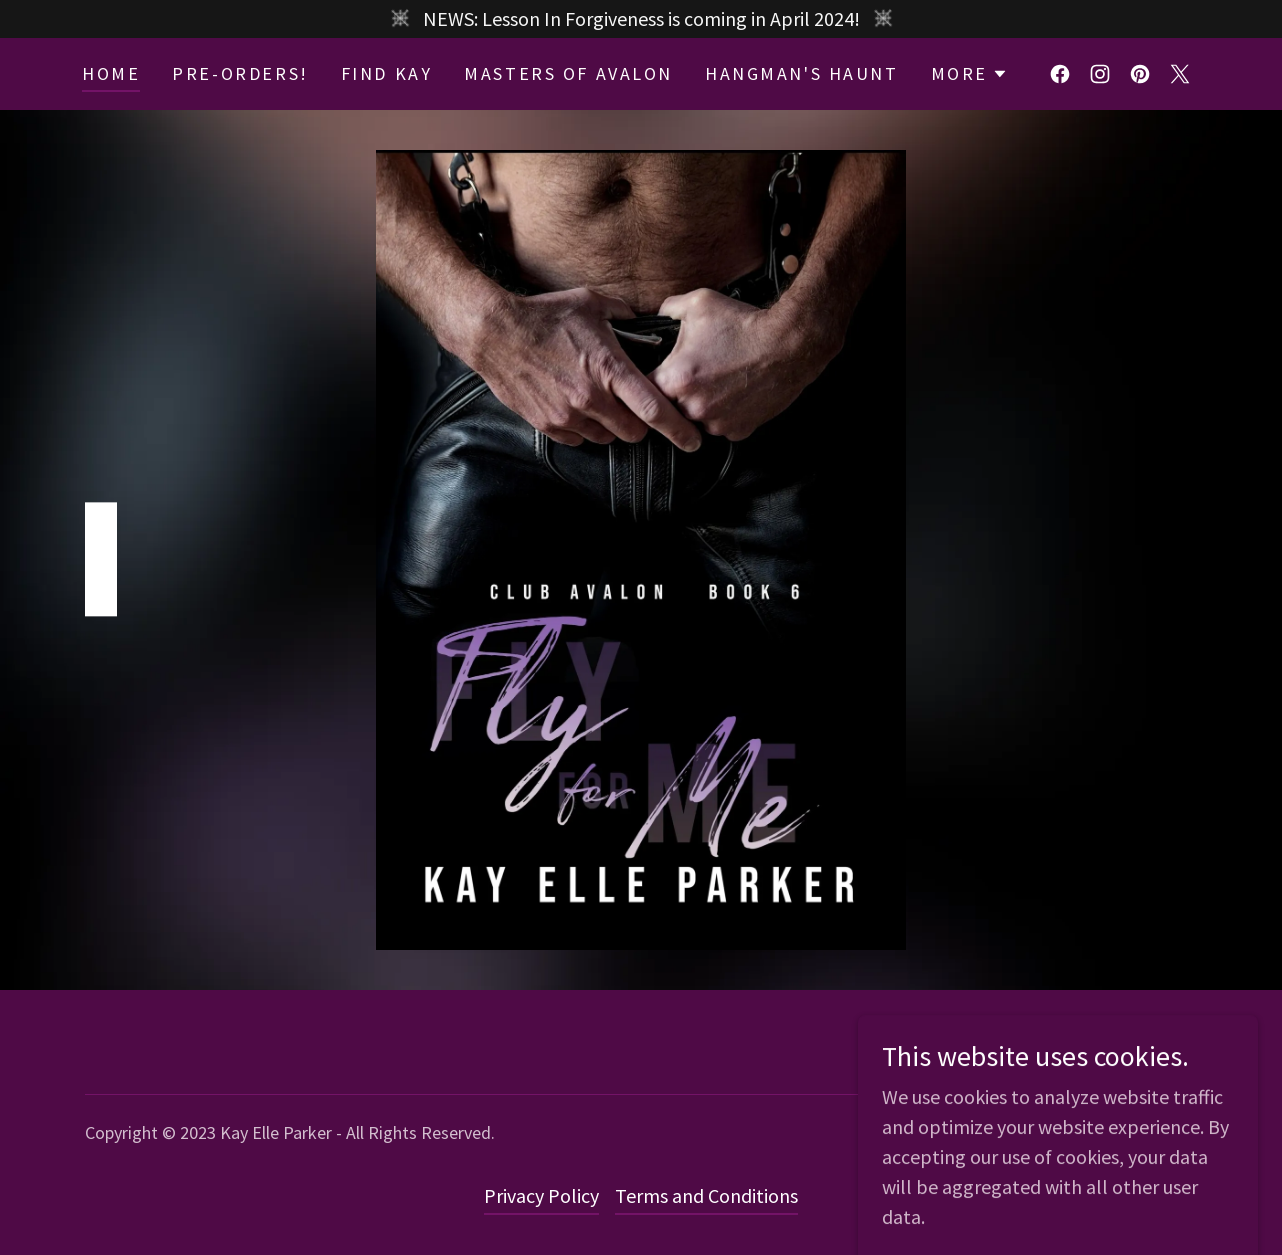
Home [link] (111, 73)
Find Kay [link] (387, 73)
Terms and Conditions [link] (706, 1195)
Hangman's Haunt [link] (802, 73)
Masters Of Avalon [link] (568, 73)
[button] (969, 74)
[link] (1060, 74)
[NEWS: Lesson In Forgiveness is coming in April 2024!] (641, 19)
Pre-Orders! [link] (240, 73)
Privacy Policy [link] (541, 1195)
